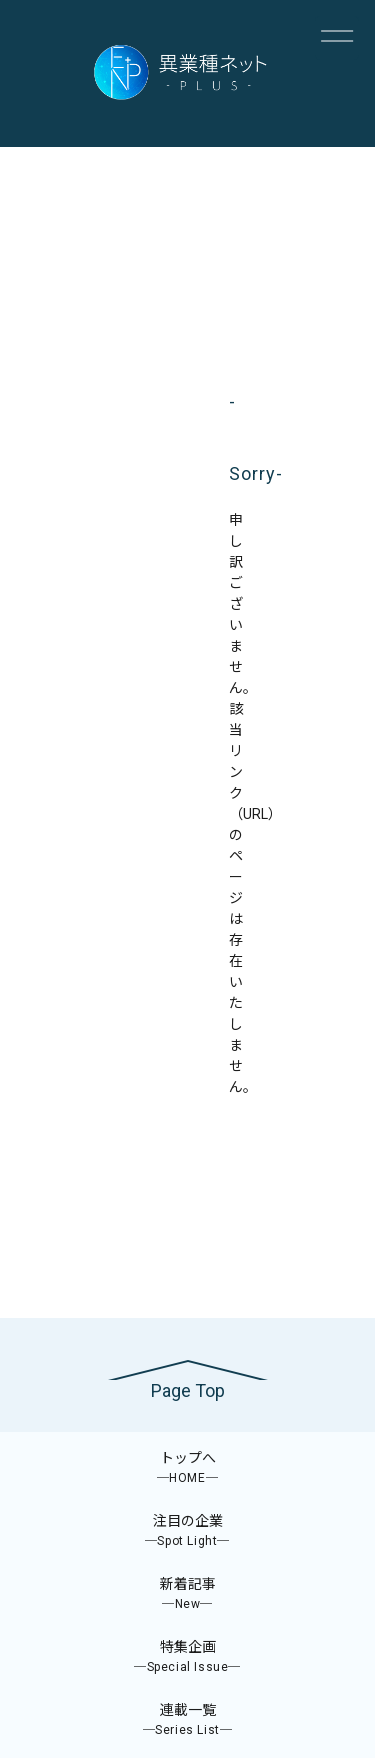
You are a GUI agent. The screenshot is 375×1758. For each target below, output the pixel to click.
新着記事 (187, 1594)
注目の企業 (187, 1531)
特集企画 (187, 1657)
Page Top (188, 1390)
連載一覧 (187, 1720)
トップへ (187, 1468)
